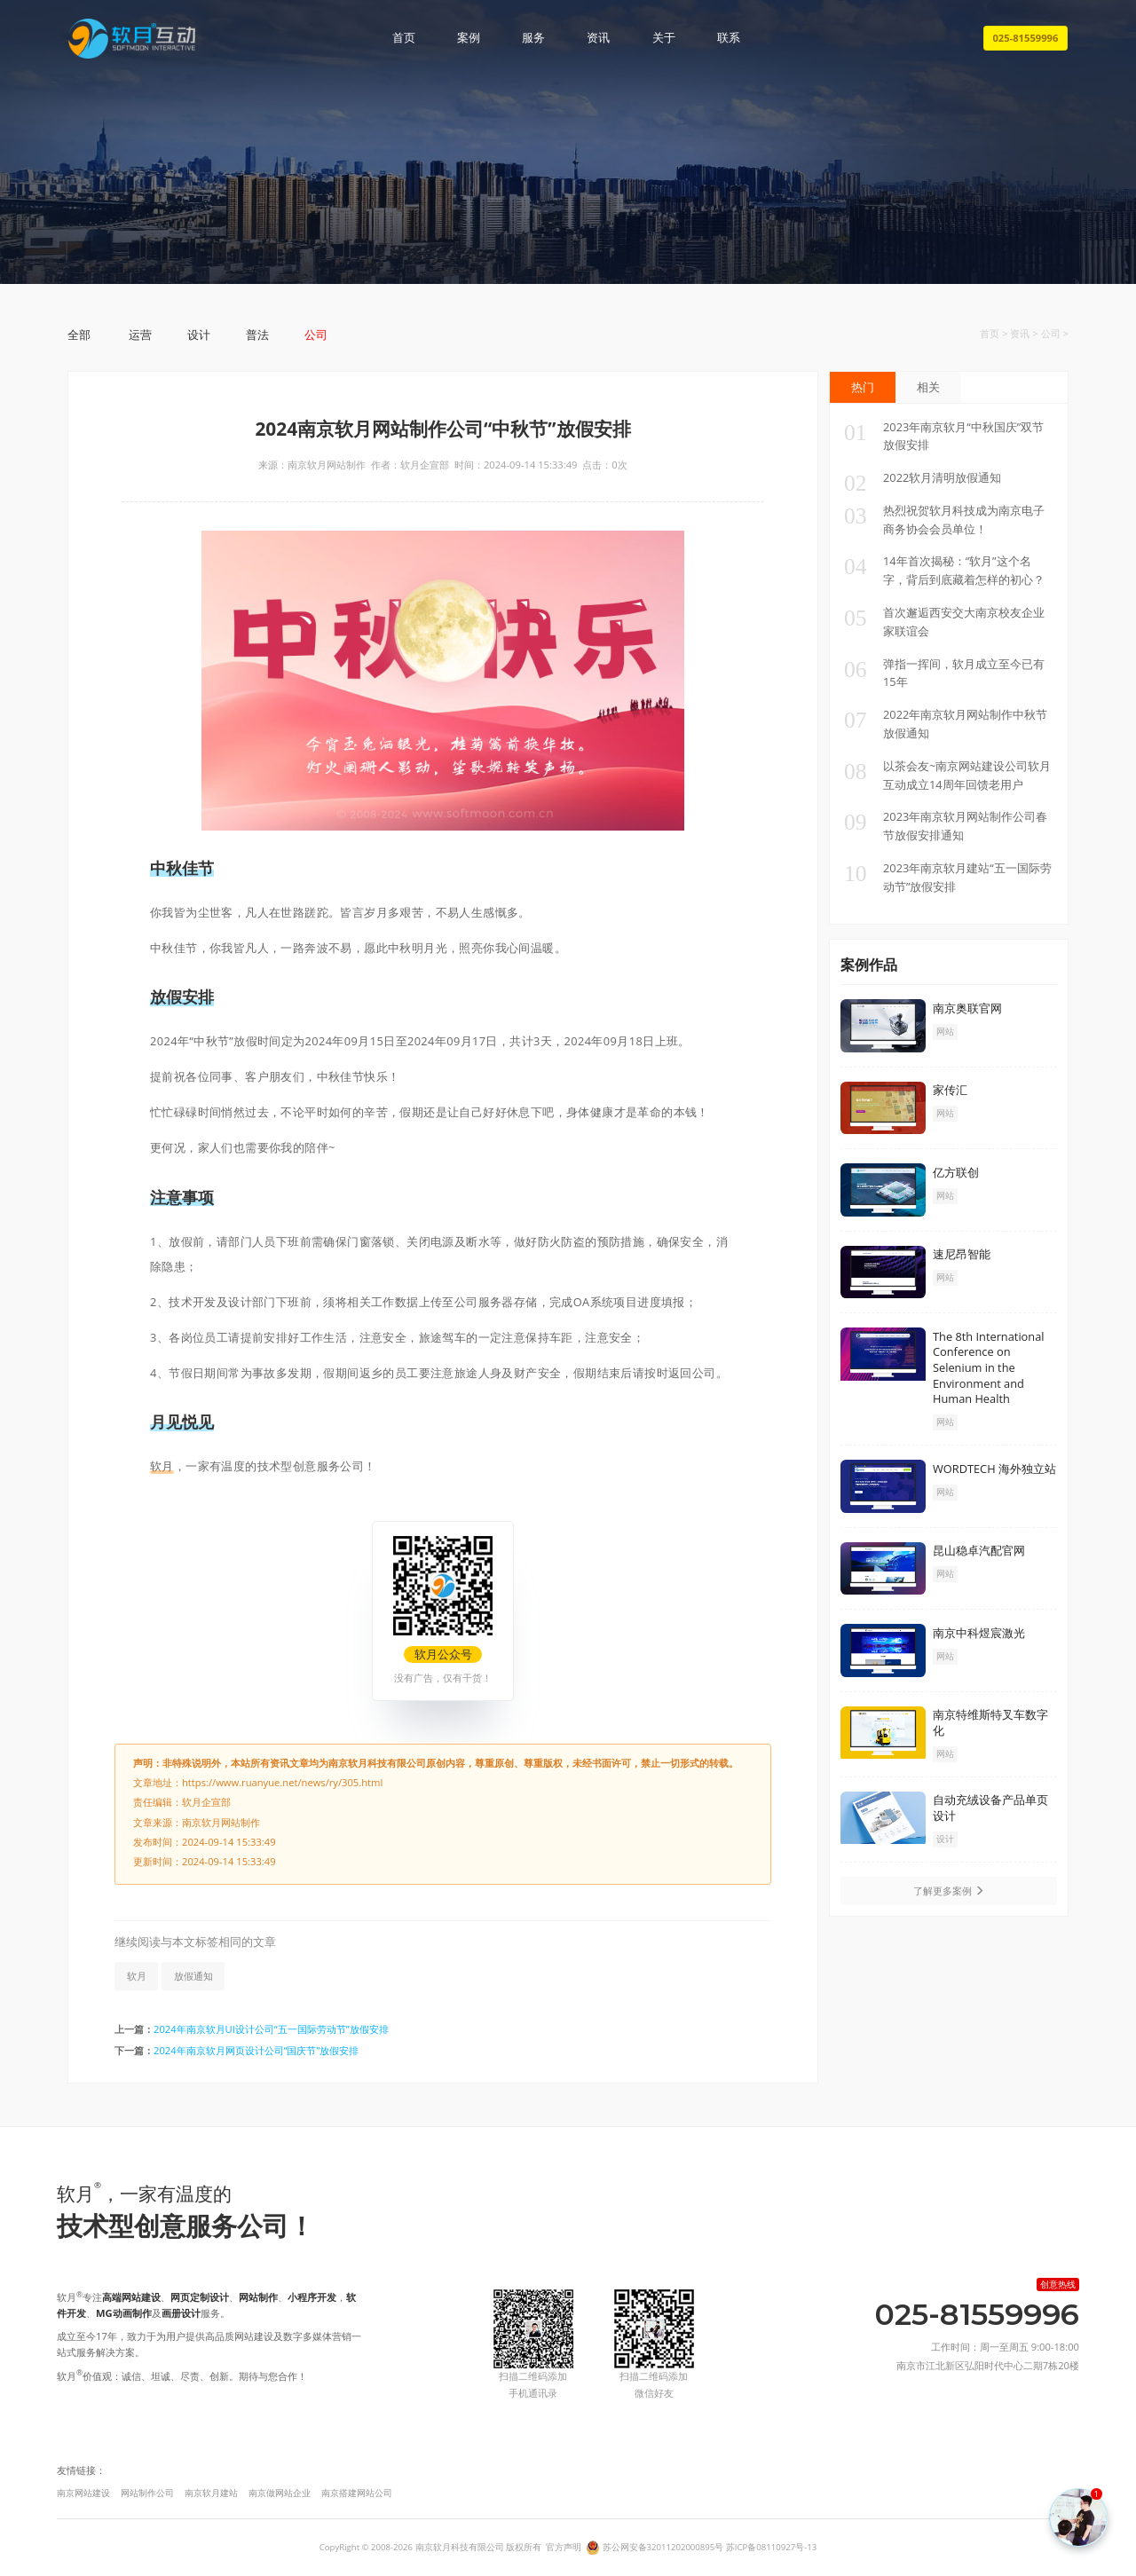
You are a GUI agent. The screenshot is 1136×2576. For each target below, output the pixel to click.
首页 (403, 38)
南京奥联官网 (967, 1008)
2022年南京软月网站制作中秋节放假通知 (945, 723)
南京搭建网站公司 (356, 2493)
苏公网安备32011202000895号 (663, 2547)
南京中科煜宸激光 (979, 1633)
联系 (728, 38)
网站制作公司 (147, 2493)
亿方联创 (956, 1172)
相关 (928, 387)
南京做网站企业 (279, 2493)
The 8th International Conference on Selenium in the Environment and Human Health (989, 1367)
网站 (945, 1031)
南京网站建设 (83, 2493)
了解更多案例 (948, 1890)
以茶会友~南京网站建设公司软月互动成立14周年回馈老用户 (947, 774)
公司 (315, 335)
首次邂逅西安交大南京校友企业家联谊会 (944, 621)
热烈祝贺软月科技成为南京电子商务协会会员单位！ (944, 519)
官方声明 (563, 2547)
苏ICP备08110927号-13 (771, 2547)
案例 (468, 38)
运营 (140, 335)
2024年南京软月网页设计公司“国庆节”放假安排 (256, 2050)
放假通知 (193, 1975)
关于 (663, 38)
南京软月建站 (211, 2493)
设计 (198, 335)
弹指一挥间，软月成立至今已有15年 (944, 672)
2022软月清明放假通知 (922, 478)
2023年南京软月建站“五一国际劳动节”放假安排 (948, 876)
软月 (162, 1466)
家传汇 (950, 1090)
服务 (533, 38)
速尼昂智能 (961, 1254)
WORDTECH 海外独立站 (994, 1469)
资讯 (598, 38)
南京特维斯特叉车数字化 (990, 1722)
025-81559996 (1025, 37)
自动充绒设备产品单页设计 (990, 1808)
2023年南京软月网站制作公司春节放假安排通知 (945, 825)
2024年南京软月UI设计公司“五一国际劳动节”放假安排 (271, 2029)
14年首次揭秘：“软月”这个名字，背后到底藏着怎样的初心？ (944, 569)
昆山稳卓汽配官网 (979, 1550)
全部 (79, 335)
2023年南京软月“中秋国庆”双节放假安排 (944, 435)
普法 (257, 335)
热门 (862, 387)
